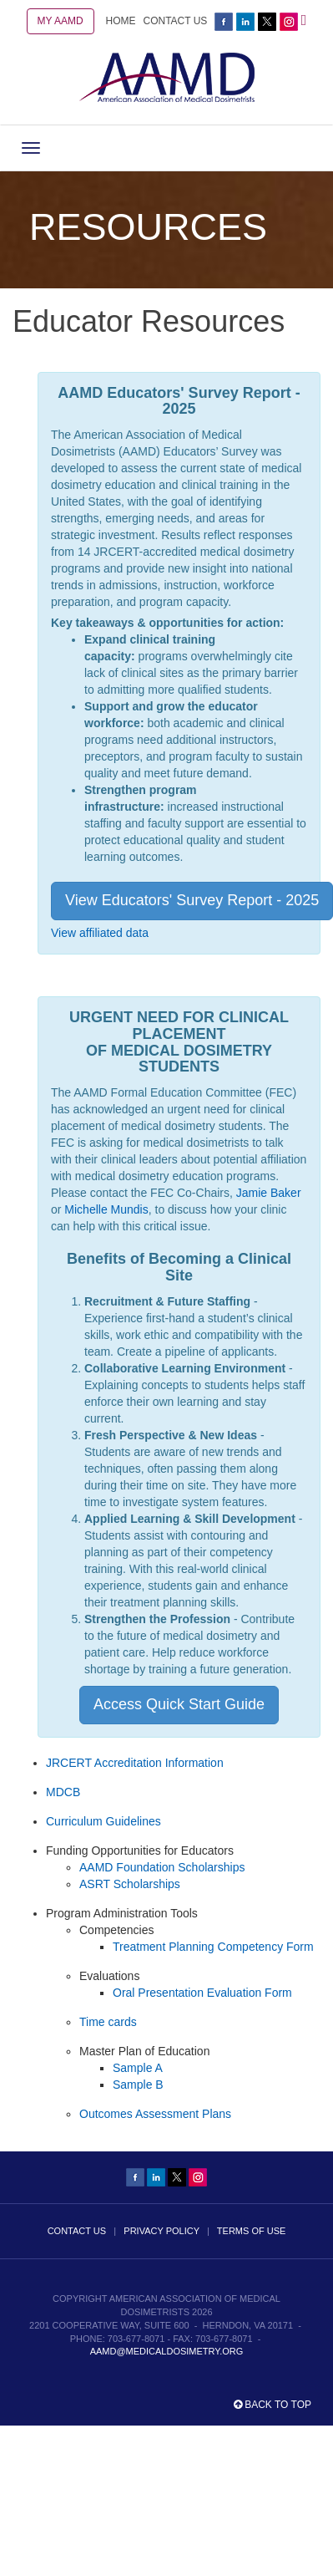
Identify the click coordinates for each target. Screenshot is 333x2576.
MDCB (63, 1792)
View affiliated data (100, 932)
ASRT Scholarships (129, 1884)
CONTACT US (175, 21)
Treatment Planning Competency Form (213, 1946)
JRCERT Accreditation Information (135, 1762)
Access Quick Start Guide (179, 1704)
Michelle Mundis (106, 1209)
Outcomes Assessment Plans (155, 2113)
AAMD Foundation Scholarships (162, 1867)
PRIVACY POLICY (161, 2231)
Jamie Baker (268, 1192)
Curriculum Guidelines (103, 1821)
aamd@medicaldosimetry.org (167, 2351)
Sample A (138, 2068)
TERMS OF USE (251, 2231)
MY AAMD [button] (60, 21)
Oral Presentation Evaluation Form (202, 1992)
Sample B (138, 2084)
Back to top (272, 2405)
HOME (121, 21)
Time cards (108, 2022)
